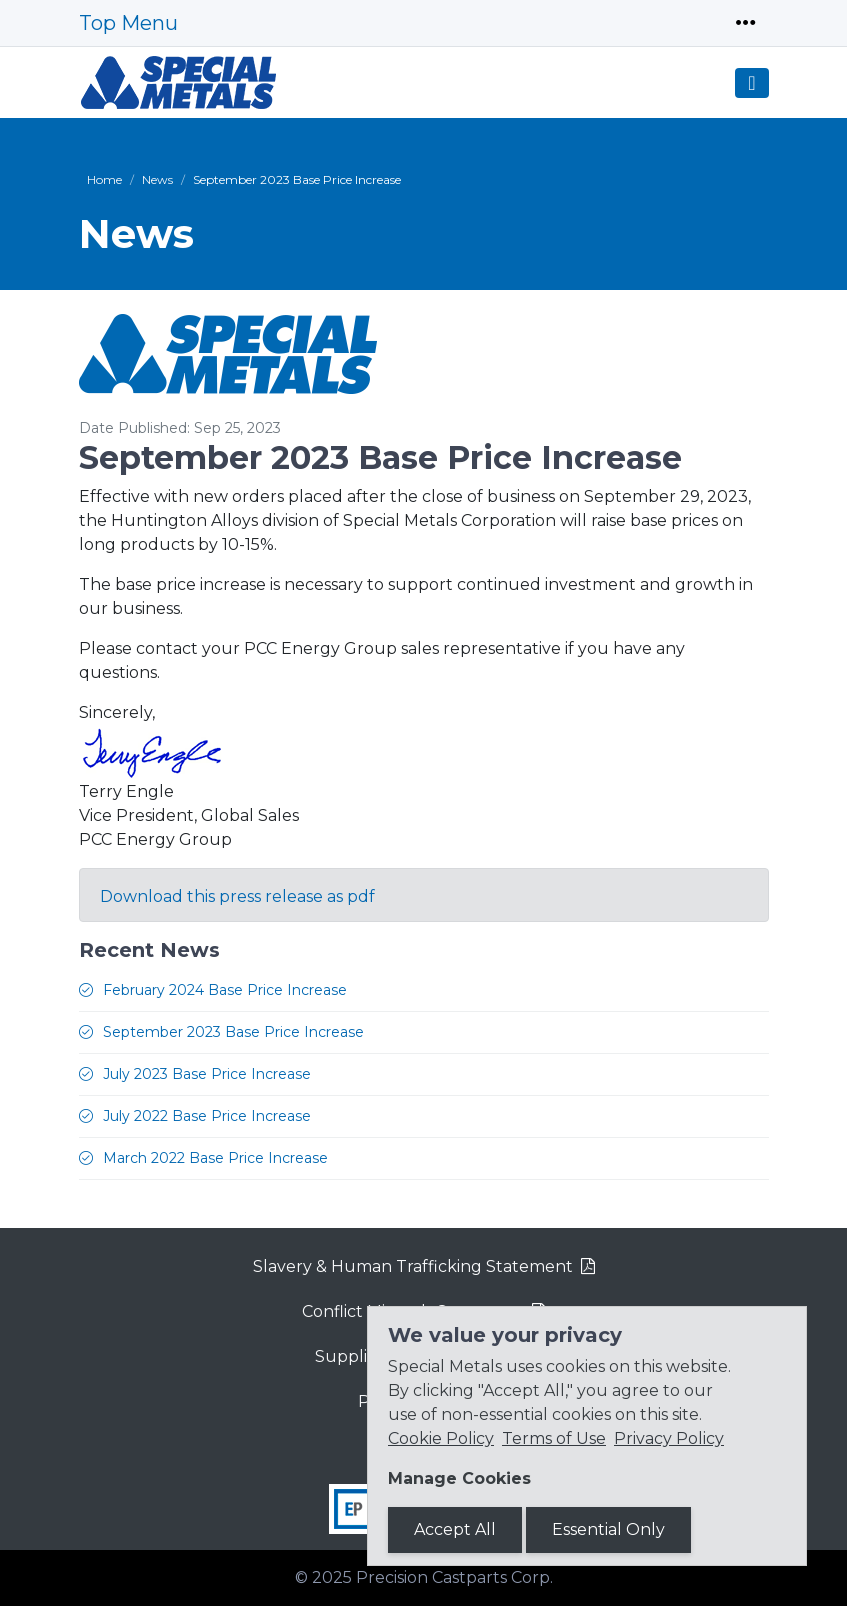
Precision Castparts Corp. (454, 1577)
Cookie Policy (441, 1438)
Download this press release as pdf (237, 896)
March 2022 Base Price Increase (215, 1158)
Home (104, 179)
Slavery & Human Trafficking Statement (413, 1266)
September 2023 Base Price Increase (233, 1032)
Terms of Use (554, 1438)
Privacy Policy (669, 1438)
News (157, 179)
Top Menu (128, 23)
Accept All (455, 1529)
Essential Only (608, 1529)
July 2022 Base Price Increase (207, 1116)
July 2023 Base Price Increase (207, 1074)
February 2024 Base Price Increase (225, 990)
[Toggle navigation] (746, 23)
